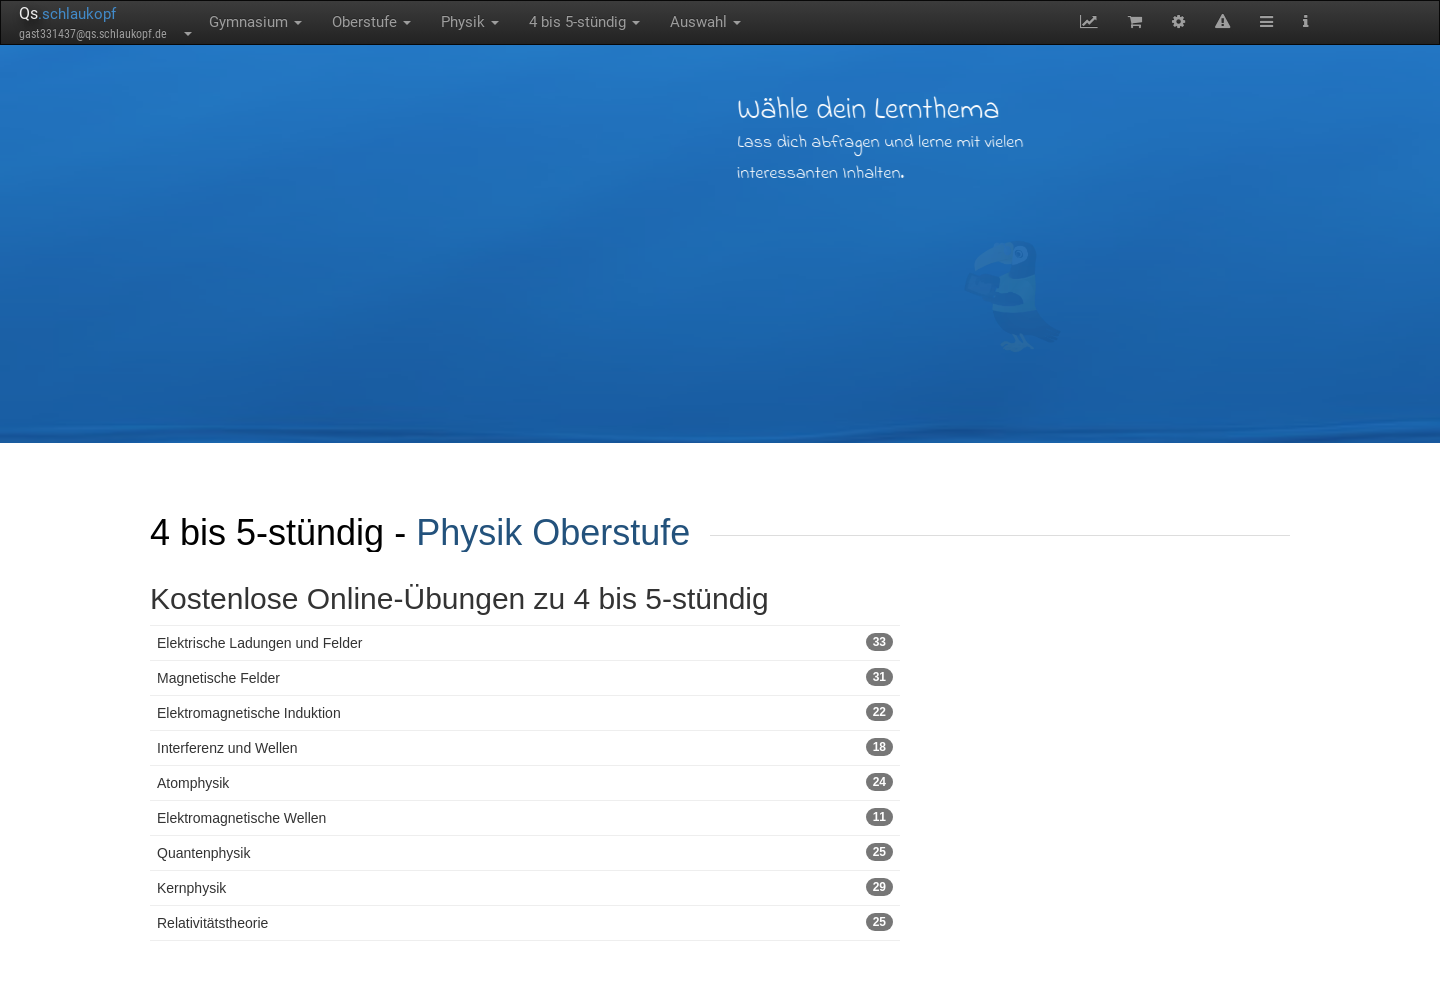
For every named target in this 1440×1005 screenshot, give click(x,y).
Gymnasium (255, 22)
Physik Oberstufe (553, 532)
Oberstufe (371, 22)
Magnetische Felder (525, 677)
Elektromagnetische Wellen (525, 817)
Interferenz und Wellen (525, 747)
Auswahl (705, 22)
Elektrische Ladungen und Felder (525, 642)
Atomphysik (525, 782)
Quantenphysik (525, 852)
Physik (470, 22)
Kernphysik (525, 887)
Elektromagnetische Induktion (525, 712)
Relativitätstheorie (525, 922)
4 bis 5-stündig (584, 22)
